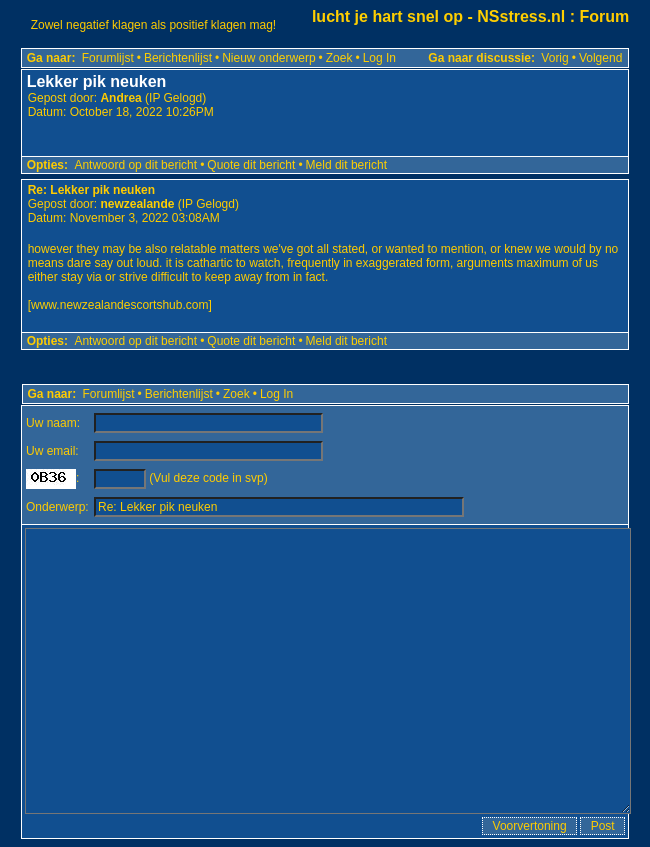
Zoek (339, 58)
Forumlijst (108, 58)
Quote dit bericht (251, 165)
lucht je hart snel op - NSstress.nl (438, 16)
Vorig (554, 58)
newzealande (137, 204)
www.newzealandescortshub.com (119, 305)
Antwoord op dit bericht (135, 165)
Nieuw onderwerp (268, 58)
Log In (379, 58)
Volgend (600, 58)
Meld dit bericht (346, 165)
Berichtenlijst (178, 58)
